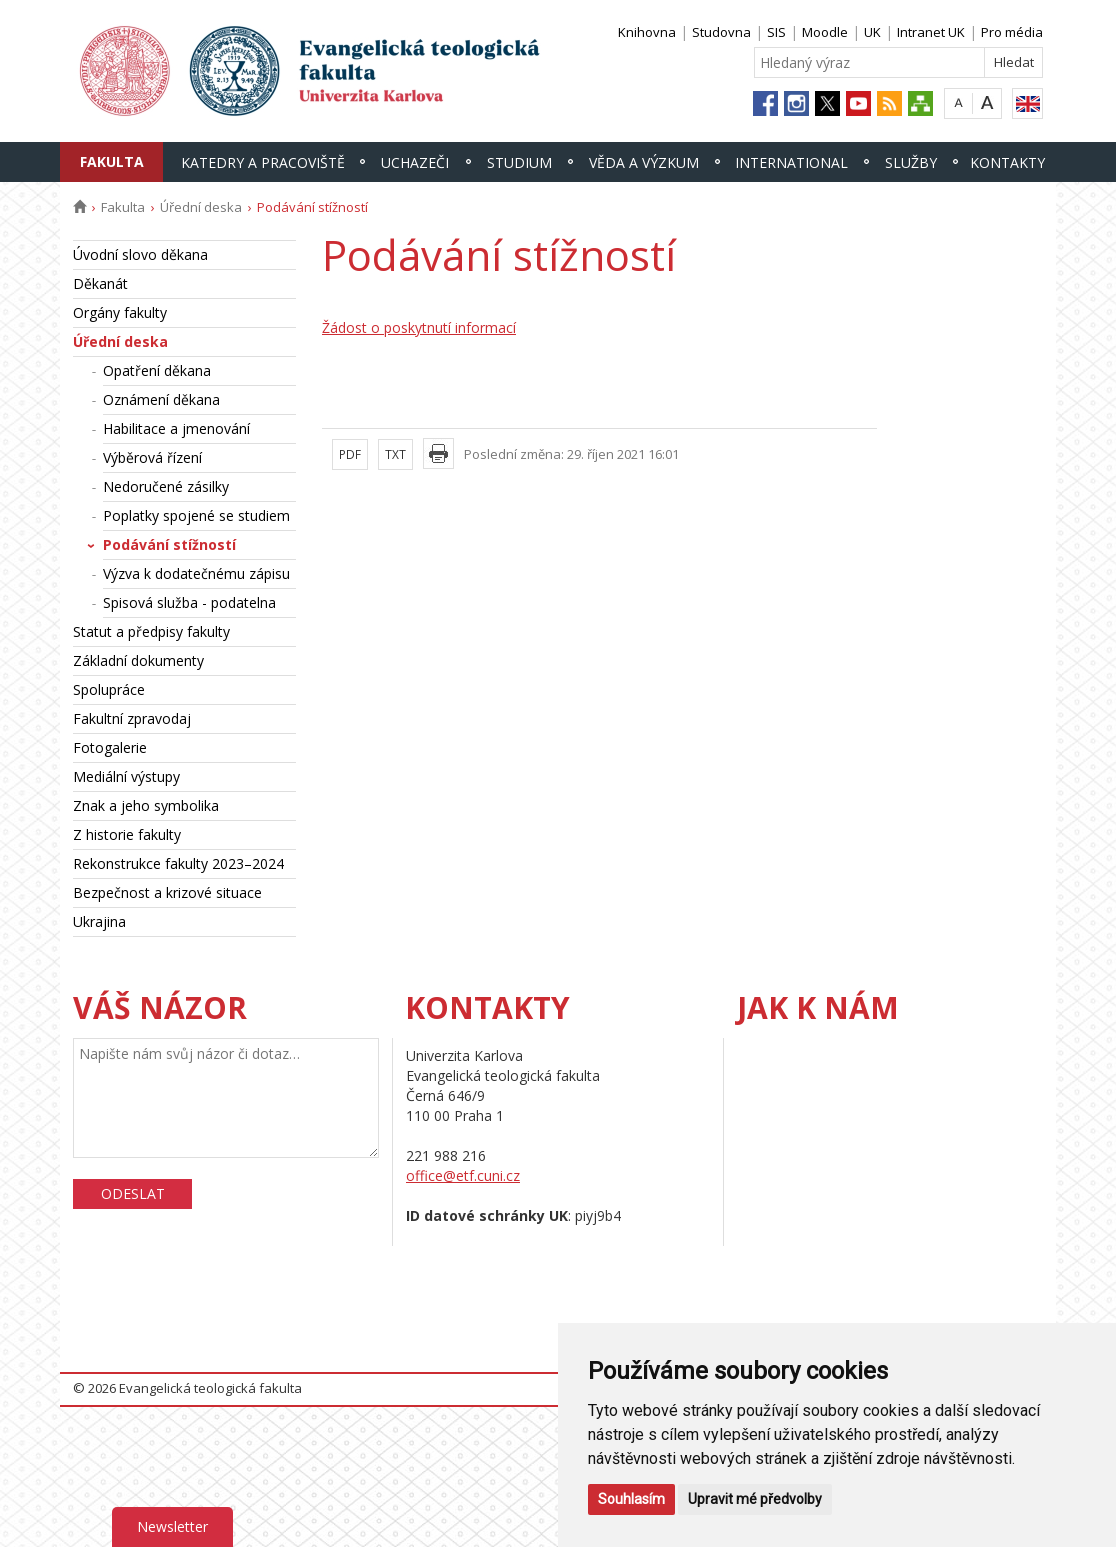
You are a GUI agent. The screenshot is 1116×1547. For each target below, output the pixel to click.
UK (872, 32)
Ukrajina (99, 921)
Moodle (825, 32)
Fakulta (112, 161)
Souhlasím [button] (631, 1499)
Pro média (1012, 32)
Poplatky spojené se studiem (196, 515)
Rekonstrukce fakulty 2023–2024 (178, 863)
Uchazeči (415, 162)
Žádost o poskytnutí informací (419, 327)
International (791, 162)
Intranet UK (931, 32)
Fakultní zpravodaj (132, 718)
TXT (395, 454)
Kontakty (1007, 162)
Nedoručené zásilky (166, 486)
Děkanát (100, 283)
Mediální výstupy (126, 776)
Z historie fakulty (127, 834)
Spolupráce (109, 689)
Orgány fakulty (120, 312)
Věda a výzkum (644, 162)
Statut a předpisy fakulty (151, 631)
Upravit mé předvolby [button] (755, 1499)
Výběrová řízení (152, 457)
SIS (776, 32)
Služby (911, 162)
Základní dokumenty (138, 660)
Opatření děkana (157, 370)
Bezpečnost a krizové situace (167, 892)
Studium (519, 162)
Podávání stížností (169, 544)
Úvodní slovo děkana (140, 254)
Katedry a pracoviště (263, 162)
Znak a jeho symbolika (146, 805)
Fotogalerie (110, 747)
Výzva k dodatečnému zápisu (196, 573)
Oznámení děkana (161, 399)
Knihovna (647, 32)
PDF (350, 454)
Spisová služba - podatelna (189, 602)
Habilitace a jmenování (176, 428)
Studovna (721, 32)
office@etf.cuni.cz (463, 1175)
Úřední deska (201, 207)
